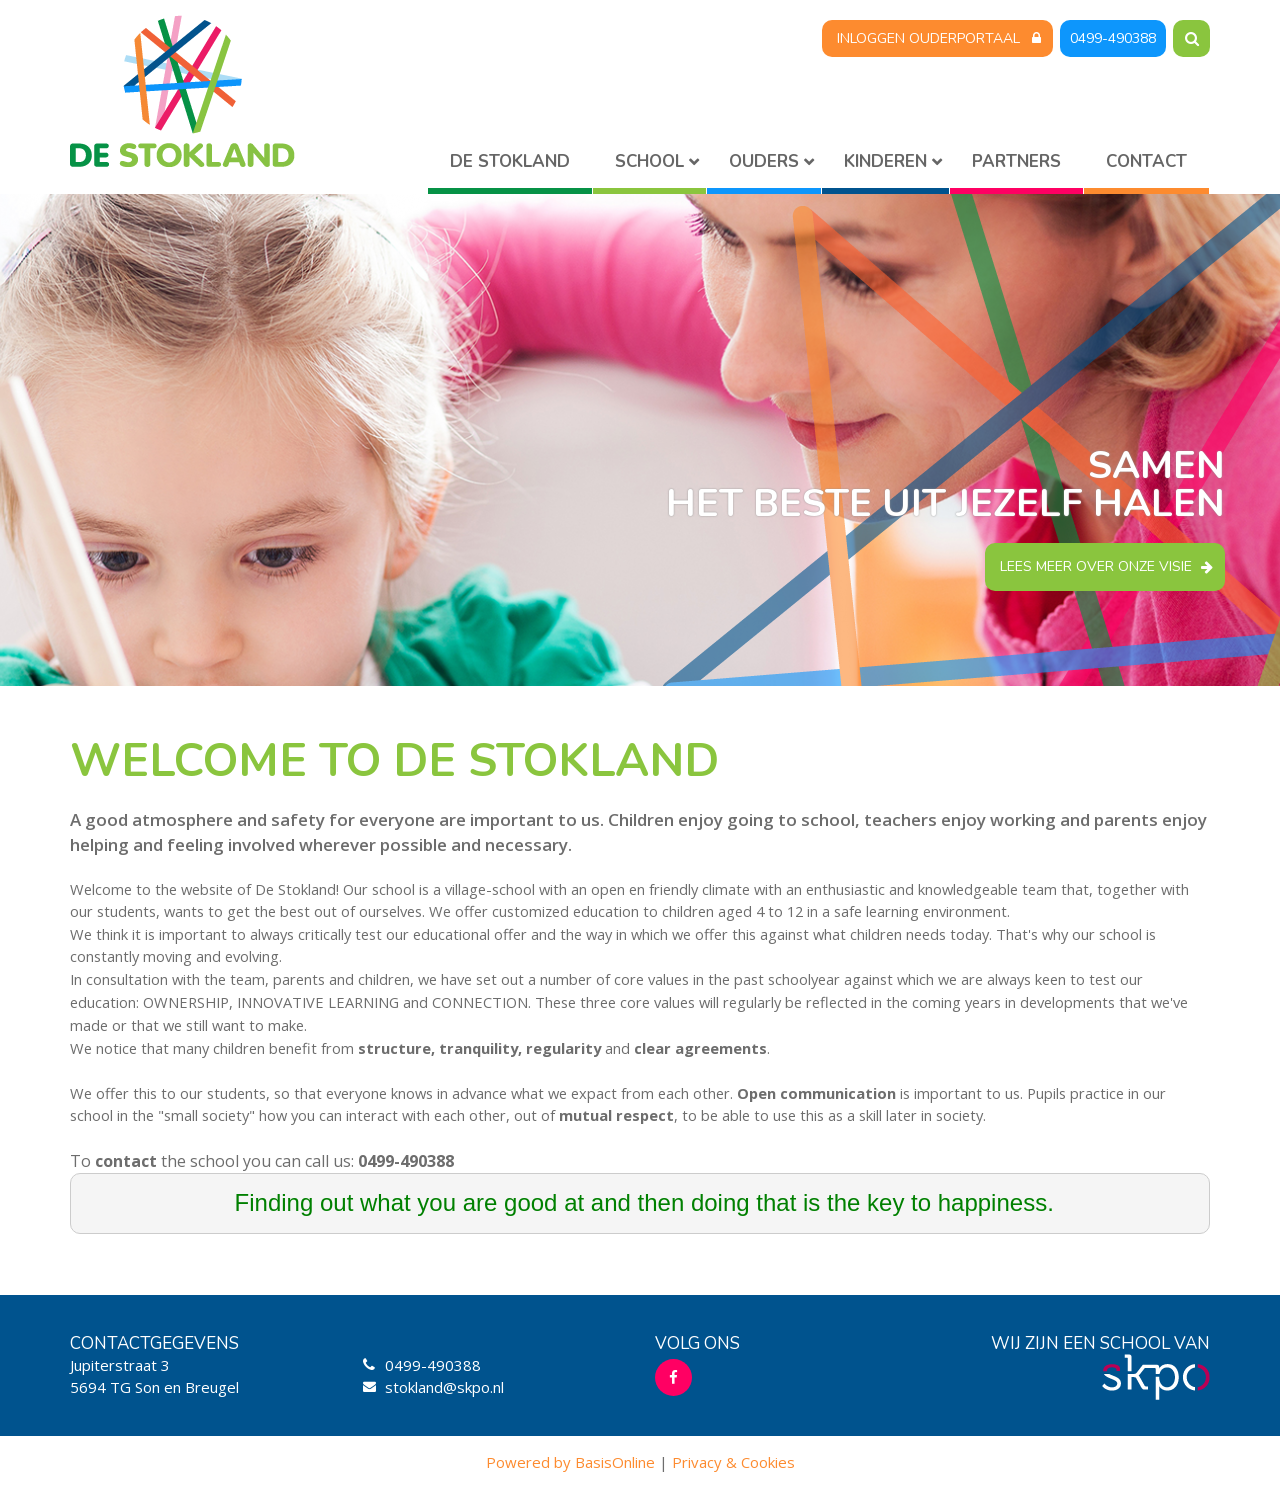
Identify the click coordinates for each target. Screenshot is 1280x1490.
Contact (1146, 161)
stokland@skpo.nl (444, 1387)
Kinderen (885, 161)
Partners (1016, 161)
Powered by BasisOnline (570, 1462)
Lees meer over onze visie (1096, 566)
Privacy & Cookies (733, 1462)
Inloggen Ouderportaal (928, 38)
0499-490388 (1113, 38)
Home (510, 165)
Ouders (764, 161)
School (649, 161)
